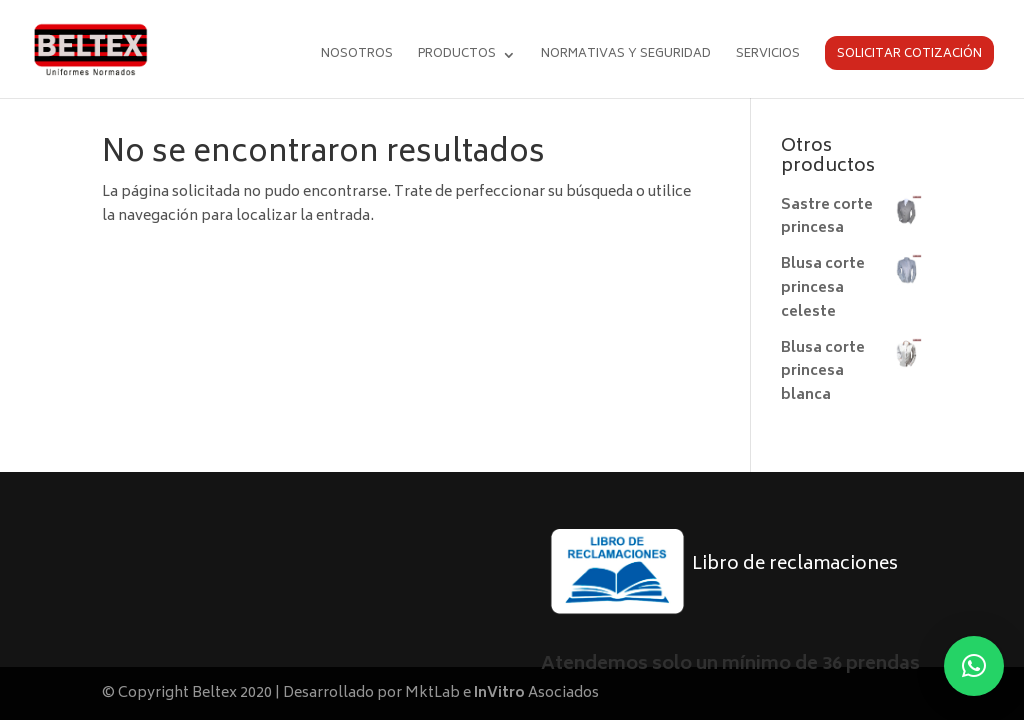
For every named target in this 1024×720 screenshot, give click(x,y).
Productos (457, 56)
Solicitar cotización (909, 54)
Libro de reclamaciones (795, 565)
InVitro (499, 693)
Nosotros (357, 56)
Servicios (768, 56)
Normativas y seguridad (626, 56)
